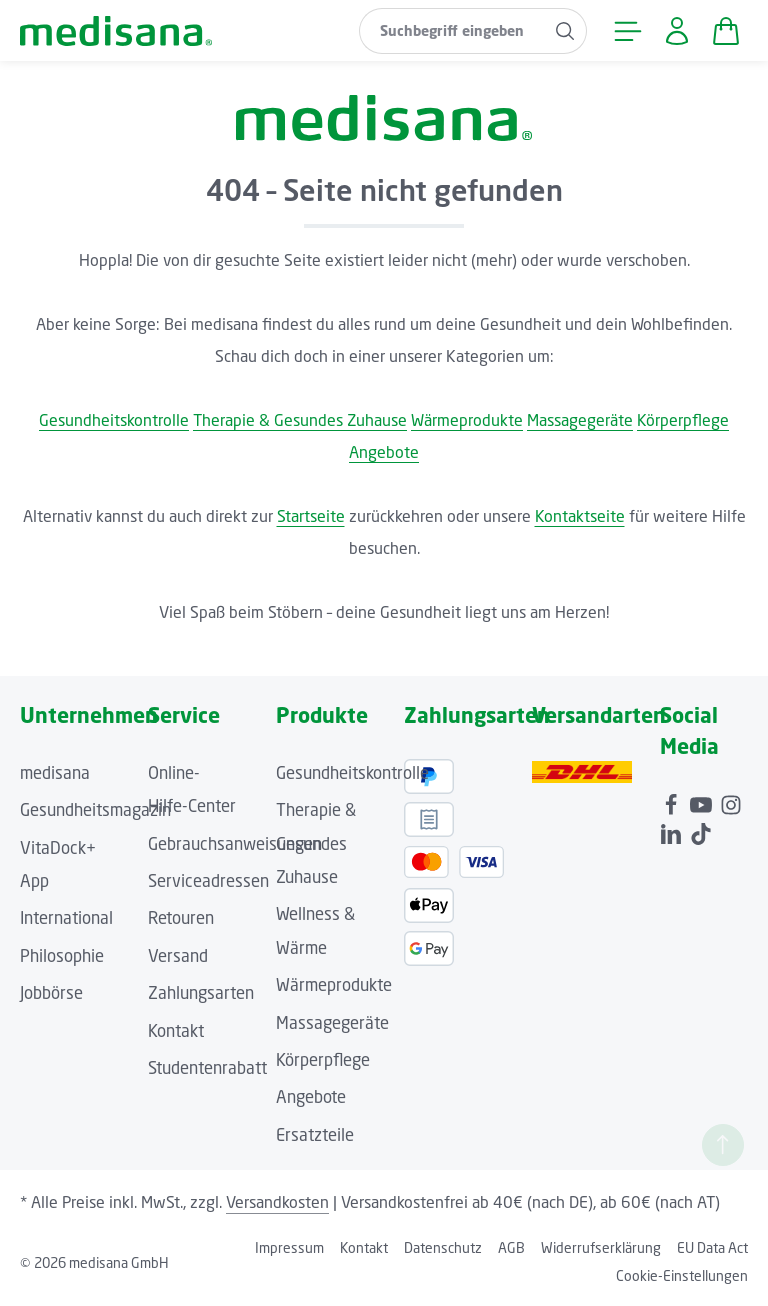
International (66, 918)
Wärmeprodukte (467, 420)
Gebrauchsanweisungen (235, 844)
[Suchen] (565, 31)
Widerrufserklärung (601, 1247)
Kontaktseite (580, 516)
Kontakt (176, 1031)
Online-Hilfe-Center (192, 789)
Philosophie (62, 956)
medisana (55, 773)
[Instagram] (731, 802)
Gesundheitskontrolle (114, 420)
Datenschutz (443, 1247)
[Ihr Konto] (676, 30)
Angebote (384, 452)
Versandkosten (277, 1202)
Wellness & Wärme (315, 930)
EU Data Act (712, 1247)
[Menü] (627, 30)
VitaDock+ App (58, 864)
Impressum (289, 1247)
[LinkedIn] (673, 831)
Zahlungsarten (201, 993)
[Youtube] (703, 802)
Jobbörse (51, 993)
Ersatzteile (315, 1135)
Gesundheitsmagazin (95, 810)
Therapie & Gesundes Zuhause (300, 420)
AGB (511, 1247)
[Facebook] (673, 802)
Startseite (311, 516)
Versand (178, 956)
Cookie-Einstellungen (682, 1275)
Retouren (181, 918)
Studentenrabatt (207, 1068)
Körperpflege (683, 420)
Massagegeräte (580, 420)
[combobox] (452, 31)
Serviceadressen (208, 881)
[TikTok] (701, 831)
